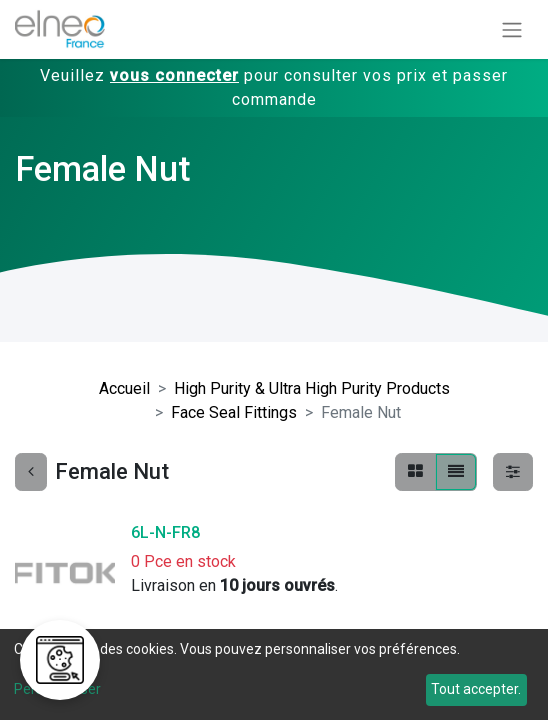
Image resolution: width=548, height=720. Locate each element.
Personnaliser (57, 689)
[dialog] (274, 674)
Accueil (124, 388)
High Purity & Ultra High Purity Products (312, 388)
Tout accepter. (476, 689)
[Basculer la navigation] (512, 29)
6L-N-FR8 (165, 532)
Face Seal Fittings (234, 412)
